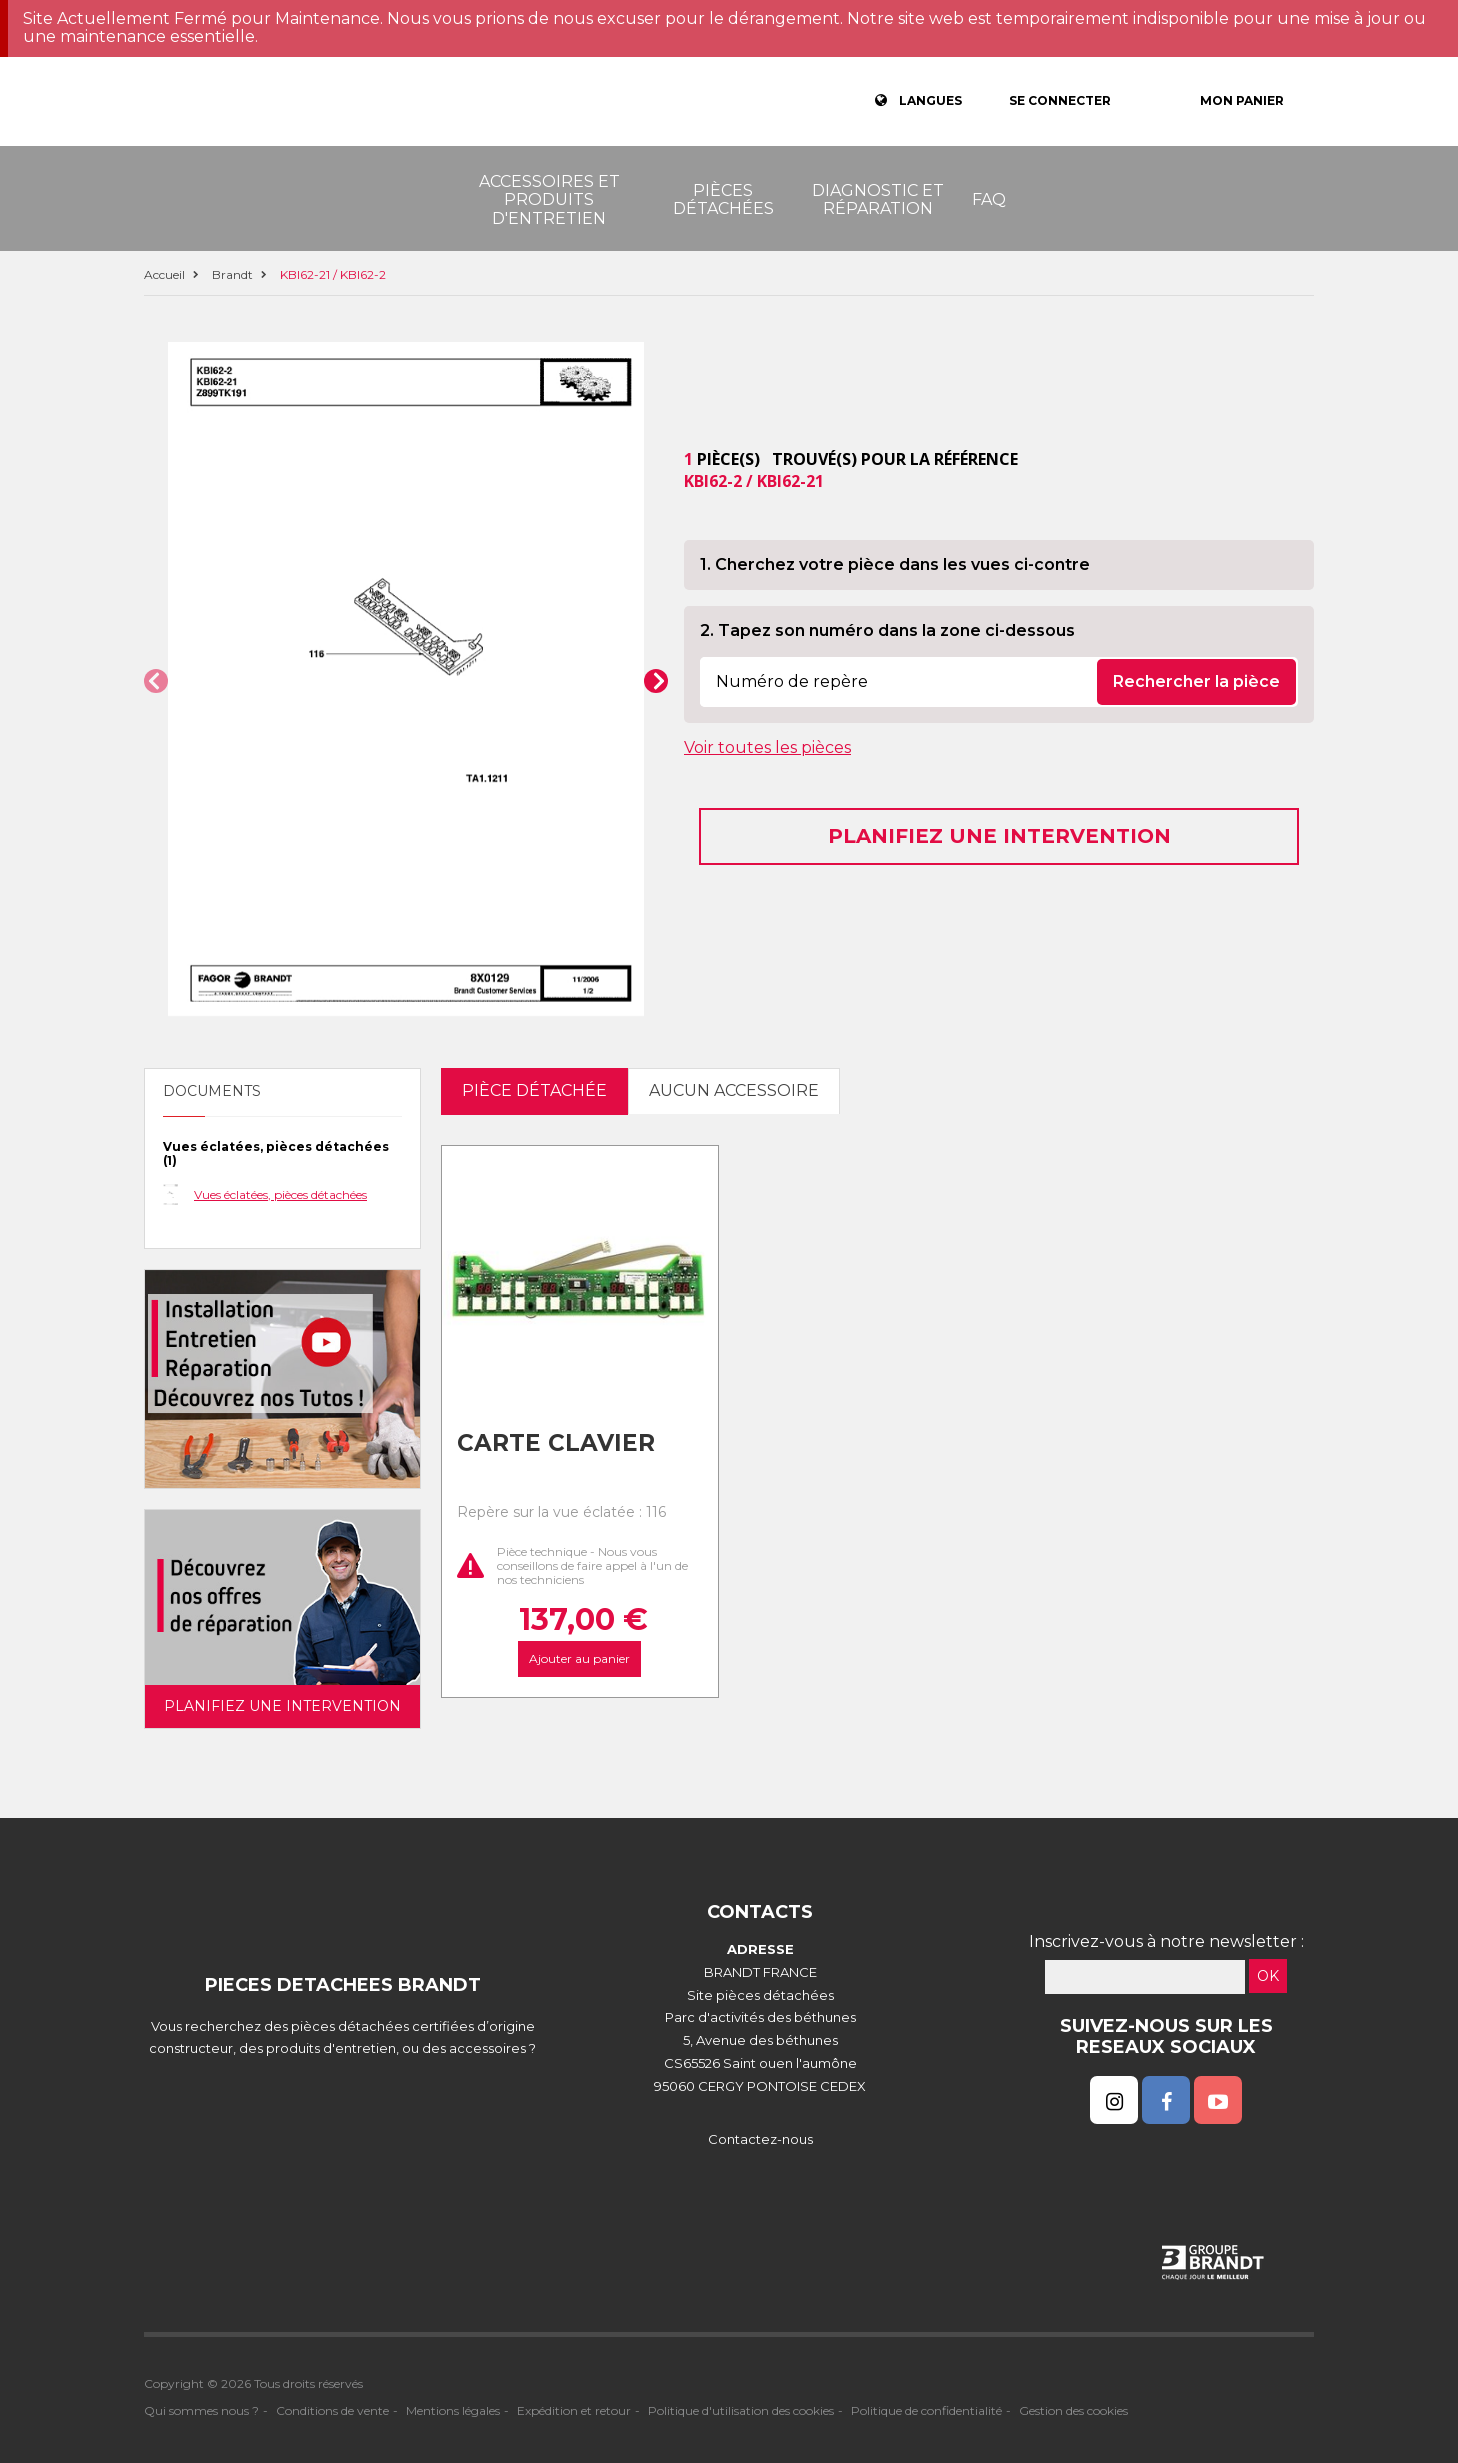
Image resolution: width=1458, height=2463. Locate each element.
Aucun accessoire (734, 1090)
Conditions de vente (332, 2410)
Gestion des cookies (1073, 2410)
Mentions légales (453, 2410)
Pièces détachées (723, 199)
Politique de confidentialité (926, 2410)
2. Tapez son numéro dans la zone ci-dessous (887, 630)
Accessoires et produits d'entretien (549, 200)
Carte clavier (556, 1443)
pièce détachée (534, 1090)
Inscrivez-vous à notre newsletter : (1166, 1941)
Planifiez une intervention (999, 836)
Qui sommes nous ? (201, 2410)
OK (1268, 1976)
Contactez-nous (760, 2139)
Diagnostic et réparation (878, 199)
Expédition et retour (574, 2410)
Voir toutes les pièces (767, 747)
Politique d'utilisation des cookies (741, 2410)
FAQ (989, 199)
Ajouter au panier (579, 1658)
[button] (156, 681)
